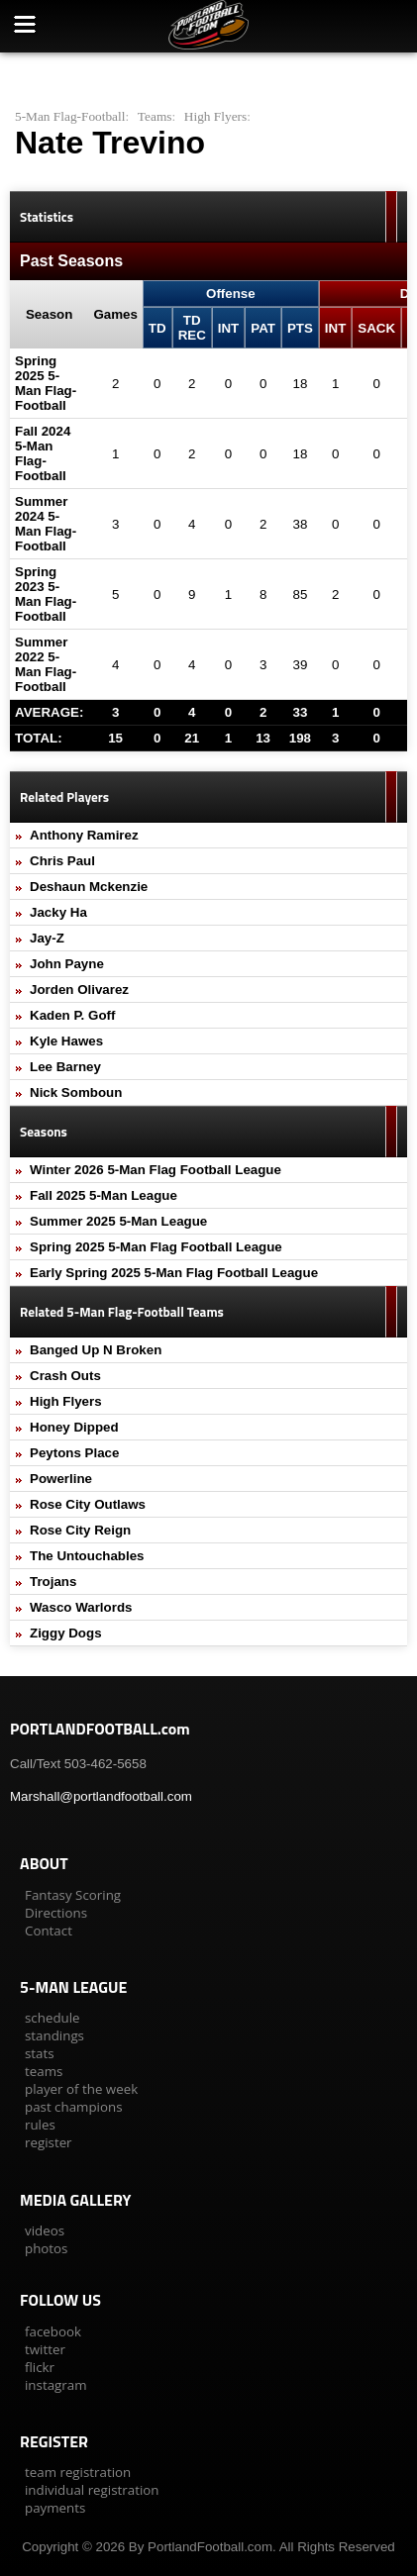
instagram (55, 2385)
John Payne (67, 963)
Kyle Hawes (66, 1041)
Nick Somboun (76, 1092)
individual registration (91, 2490)
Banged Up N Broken (95, 1349)
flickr (39, 2367)
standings (54, 2035)
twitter (45, 2349)
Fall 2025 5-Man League (103, 1195)
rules (40, 2124)
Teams (155, 116)
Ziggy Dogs (66, 1633)
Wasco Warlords (81, 1607)
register (48, 2142)
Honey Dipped (74, 1427)
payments (55, 2508)
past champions (74, 2107)
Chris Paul (62, 860)
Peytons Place (74, 1452)
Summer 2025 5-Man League (118, 1221)
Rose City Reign (80, 1530)
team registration (78, 2472)
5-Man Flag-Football (70, 116)
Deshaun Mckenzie (89, 886)
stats (39, 2053)
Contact (48, 1930)
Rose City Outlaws (88, 1504)
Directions (56, 1913)
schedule (52, 2018)
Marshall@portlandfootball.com (101, 1796)
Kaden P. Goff (72, 1015)
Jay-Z (47, 938)
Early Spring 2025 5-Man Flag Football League (174, 1272)
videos (44, 2230)
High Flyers (215, 116)
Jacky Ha (58, 912)
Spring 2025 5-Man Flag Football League (156, 1246)
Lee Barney (65, 1066)
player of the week (81, 2089)
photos (46, 2248)
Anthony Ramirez (84, 835)
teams (43, 2071)
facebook (53, 2331)
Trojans (53, 1581)
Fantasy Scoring (73, 1895)
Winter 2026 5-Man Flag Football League (155, 1169)
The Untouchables (87, 1555)
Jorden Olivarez (79, 989)
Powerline (61, 1478)
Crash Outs (65, 1375)
